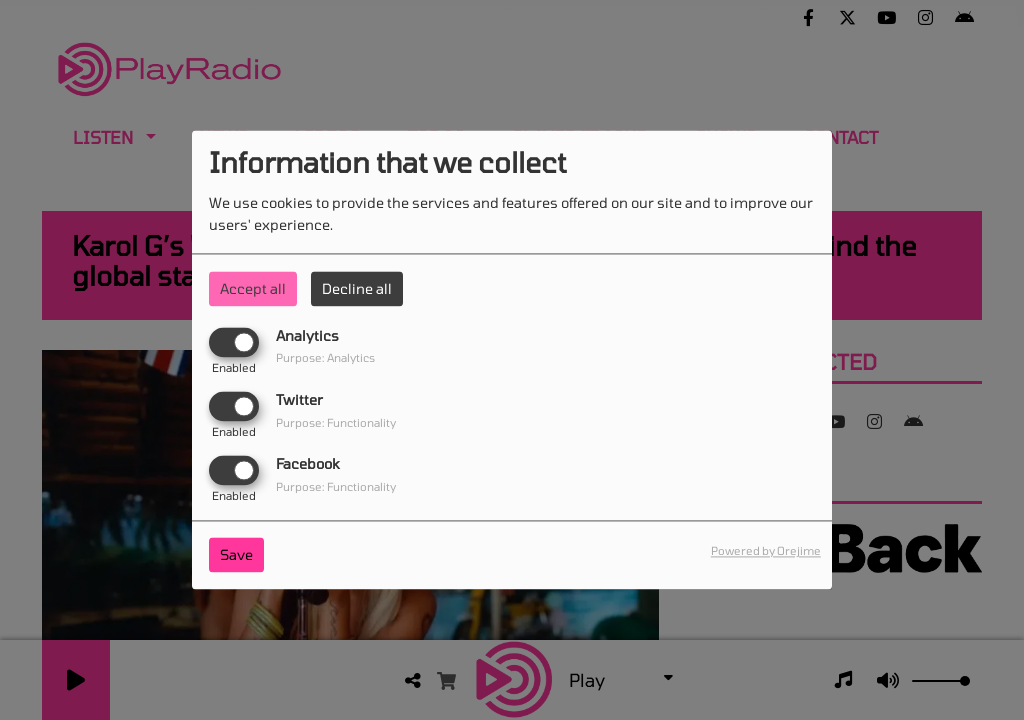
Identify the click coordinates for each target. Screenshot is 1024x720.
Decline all (357, 288)
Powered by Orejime (766, 551)
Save (236, 555)
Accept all (253, 288)
